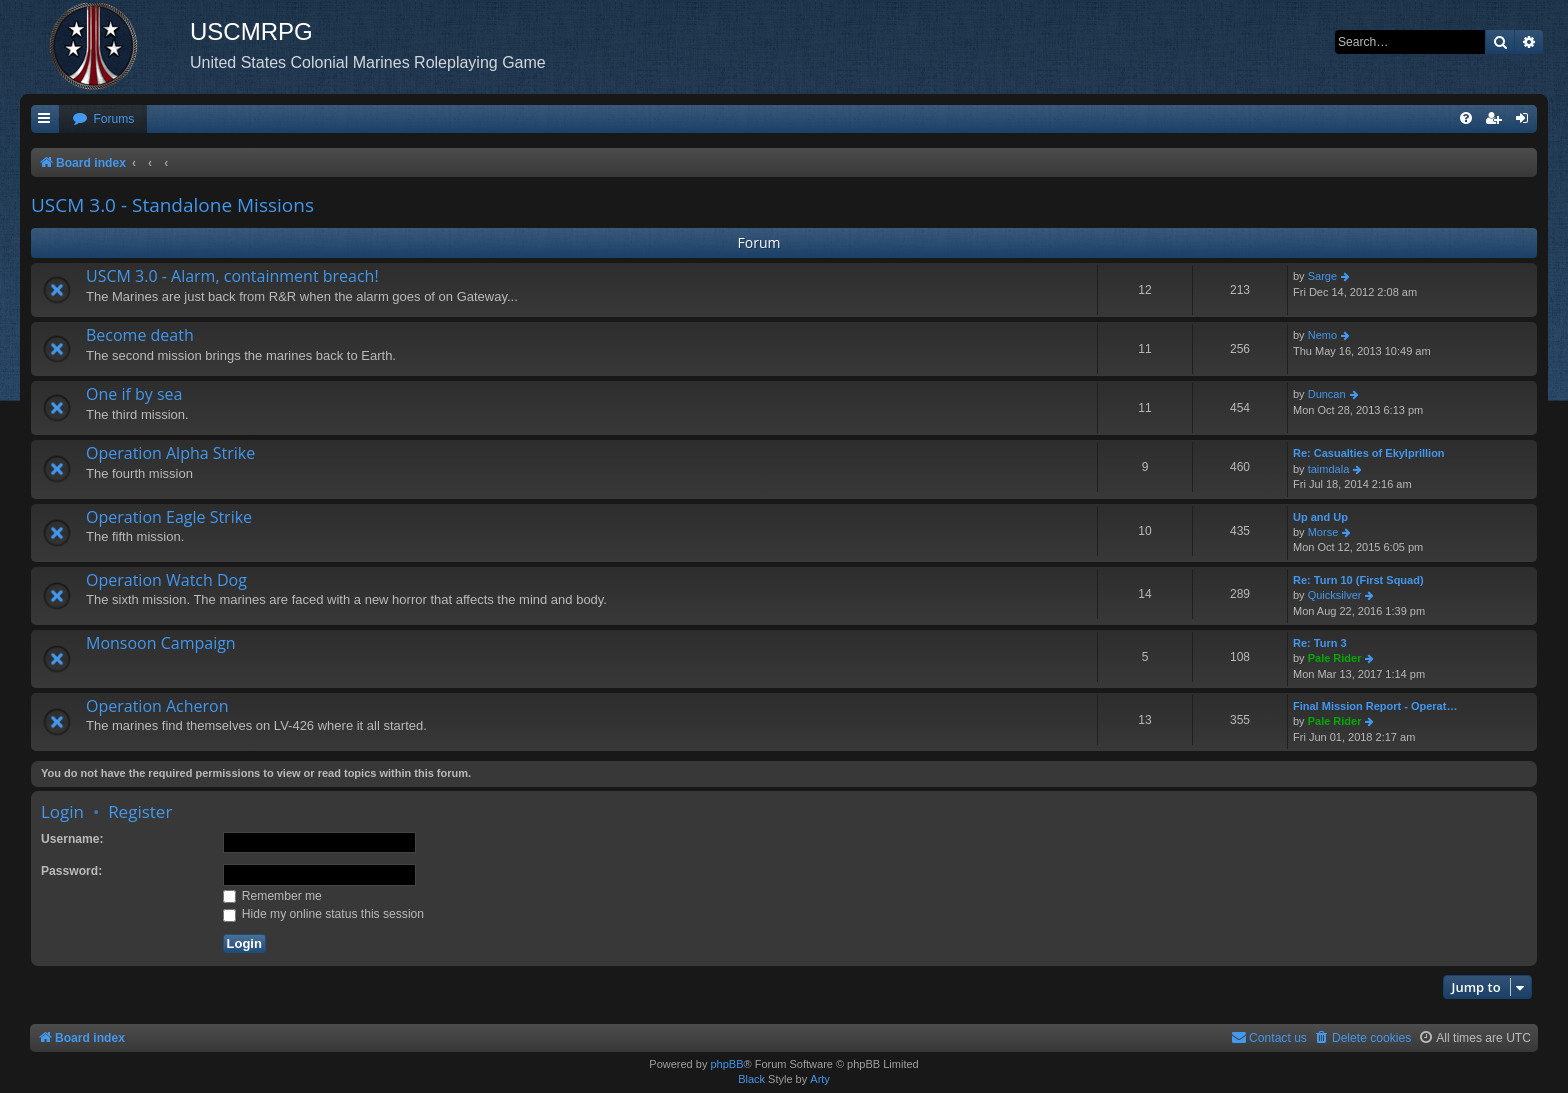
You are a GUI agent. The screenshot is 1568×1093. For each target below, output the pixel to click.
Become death (140, 335)
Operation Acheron (157, 706)
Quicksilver (1335, 595)
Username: (72, 839)
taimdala (1329, 469)
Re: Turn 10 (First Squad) (1358, 580)
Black (751, 1079)
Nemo (1322, 335)
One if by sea (134, 394)
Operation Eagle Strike (169, 517)
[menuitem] (103, 119)
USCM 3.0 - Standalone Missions (172, 205)
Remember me (272, 896)
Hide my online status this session (324, 914)
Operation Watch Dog (166, 580)
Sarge (1322, 276)
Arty (820, 1079)
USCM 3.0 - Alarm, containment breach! (232, 276)
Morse (1323, 532)
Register (140, 811)
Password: (71, 871)
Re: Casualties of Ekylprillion (1369, 453)
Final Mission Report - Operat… (1375, 706)
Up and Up (1320, 517)
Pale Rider (1335, 658)
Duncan (1327, 394)
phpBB (726, 1064)
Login (62, 811)
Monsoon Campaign (161, 643)
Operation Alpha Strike (170, 453)
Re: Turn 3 (1320, 643)
